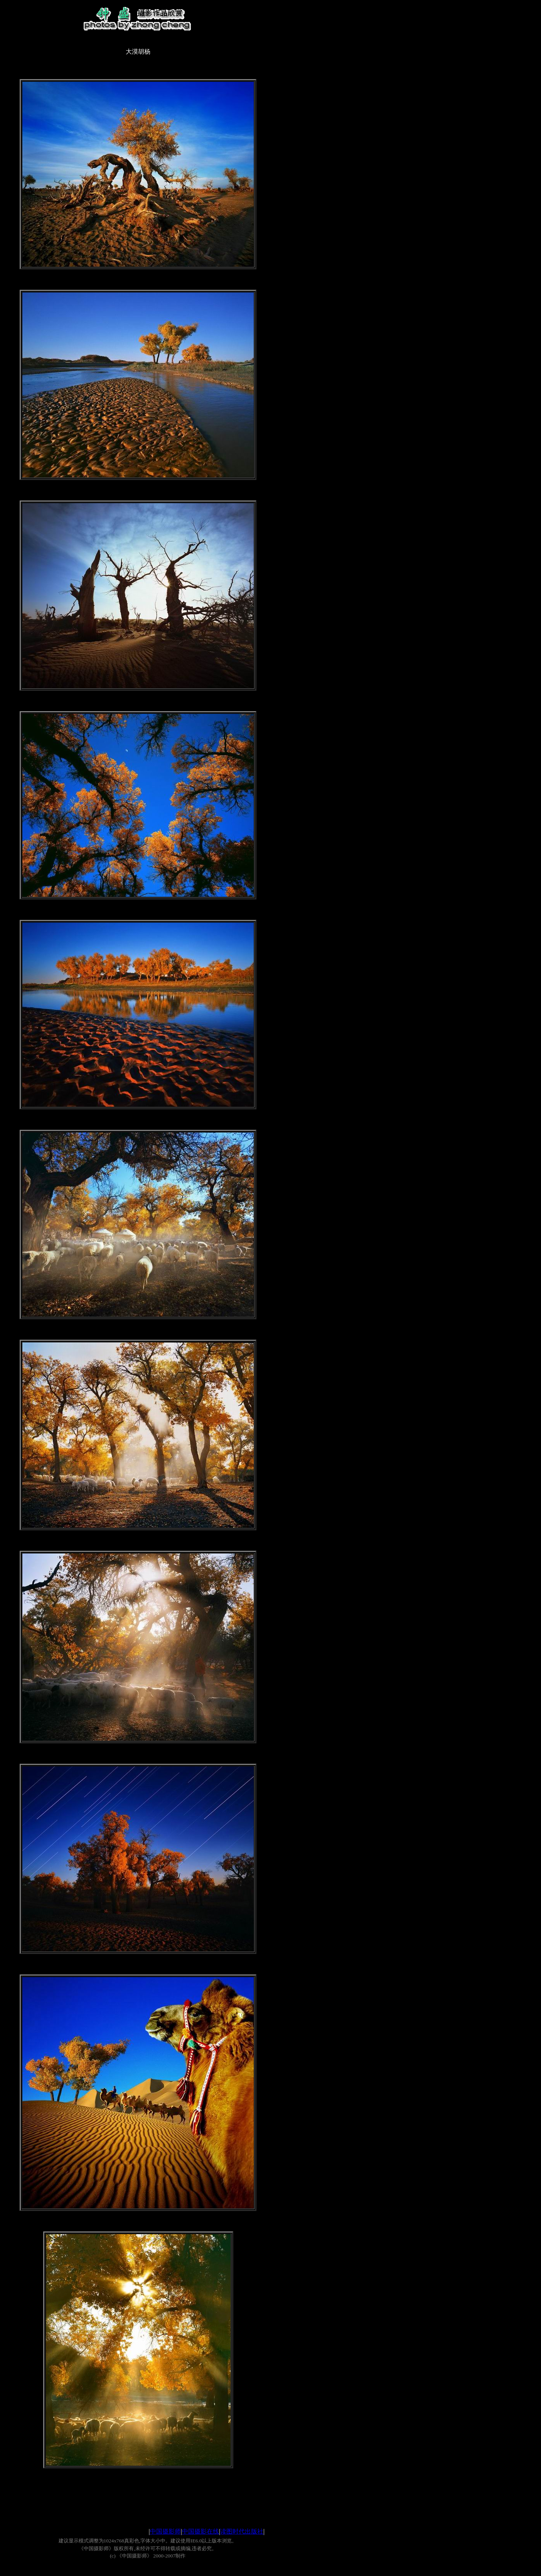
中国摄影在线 (200, 2531)
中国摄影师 (165, 2531)
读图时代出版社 (241, 2531)
